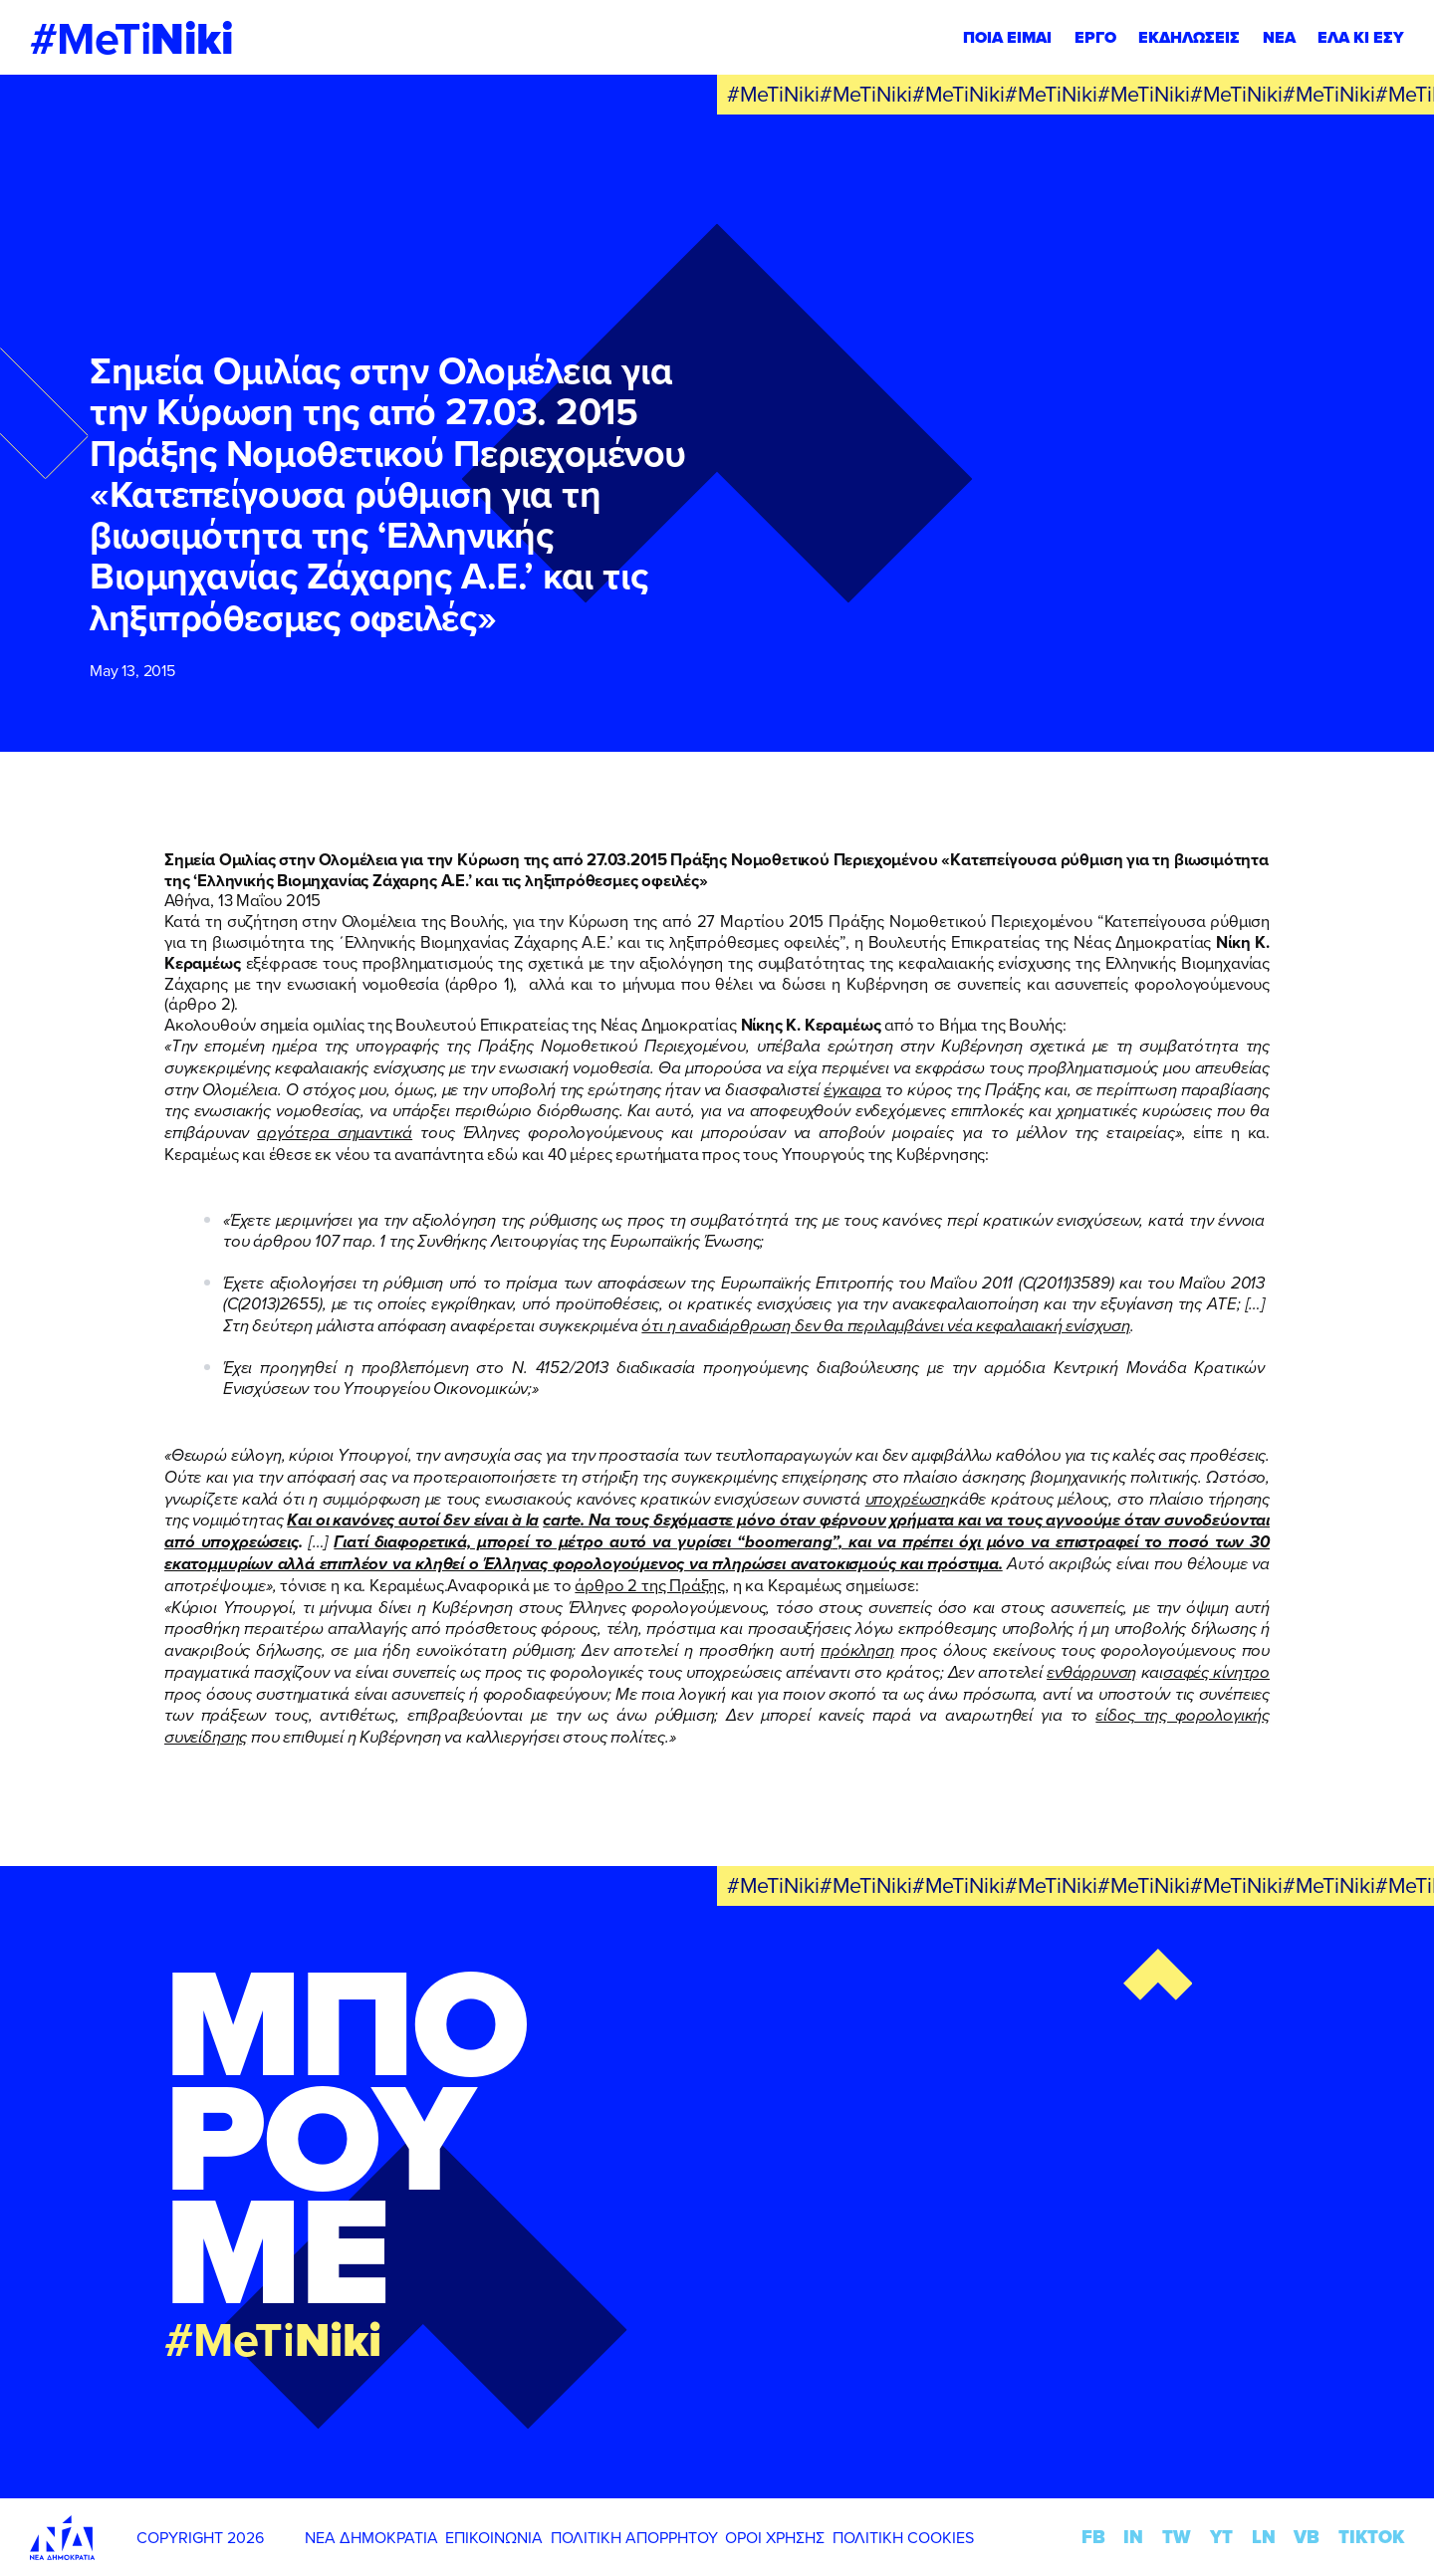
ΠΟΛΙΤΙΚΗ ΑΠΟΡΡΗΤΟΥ (634, 2537)
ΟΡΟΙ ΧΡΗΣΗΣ (775, 2537)
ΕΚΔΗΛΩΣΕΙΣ (1189, 37)
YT (1221, 2536)
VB (1306, 2536)
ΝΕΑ (1279, 37)
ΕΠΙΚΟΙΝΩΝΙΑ (494, 2537)
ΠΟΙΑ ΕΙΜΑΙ (1007, 37)
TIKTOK (1371, 2536)
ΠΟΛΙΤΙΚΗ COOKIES (903, 2537)
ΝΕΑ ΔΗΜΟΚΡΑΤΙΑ (371, 2537)
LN (1264, 2536)
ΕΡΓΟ (1095, 37)
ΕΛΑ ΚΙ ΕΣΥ (1360, 37)
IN (1133, 2536)
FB (1093, 2536)
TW (1176, 2536)
